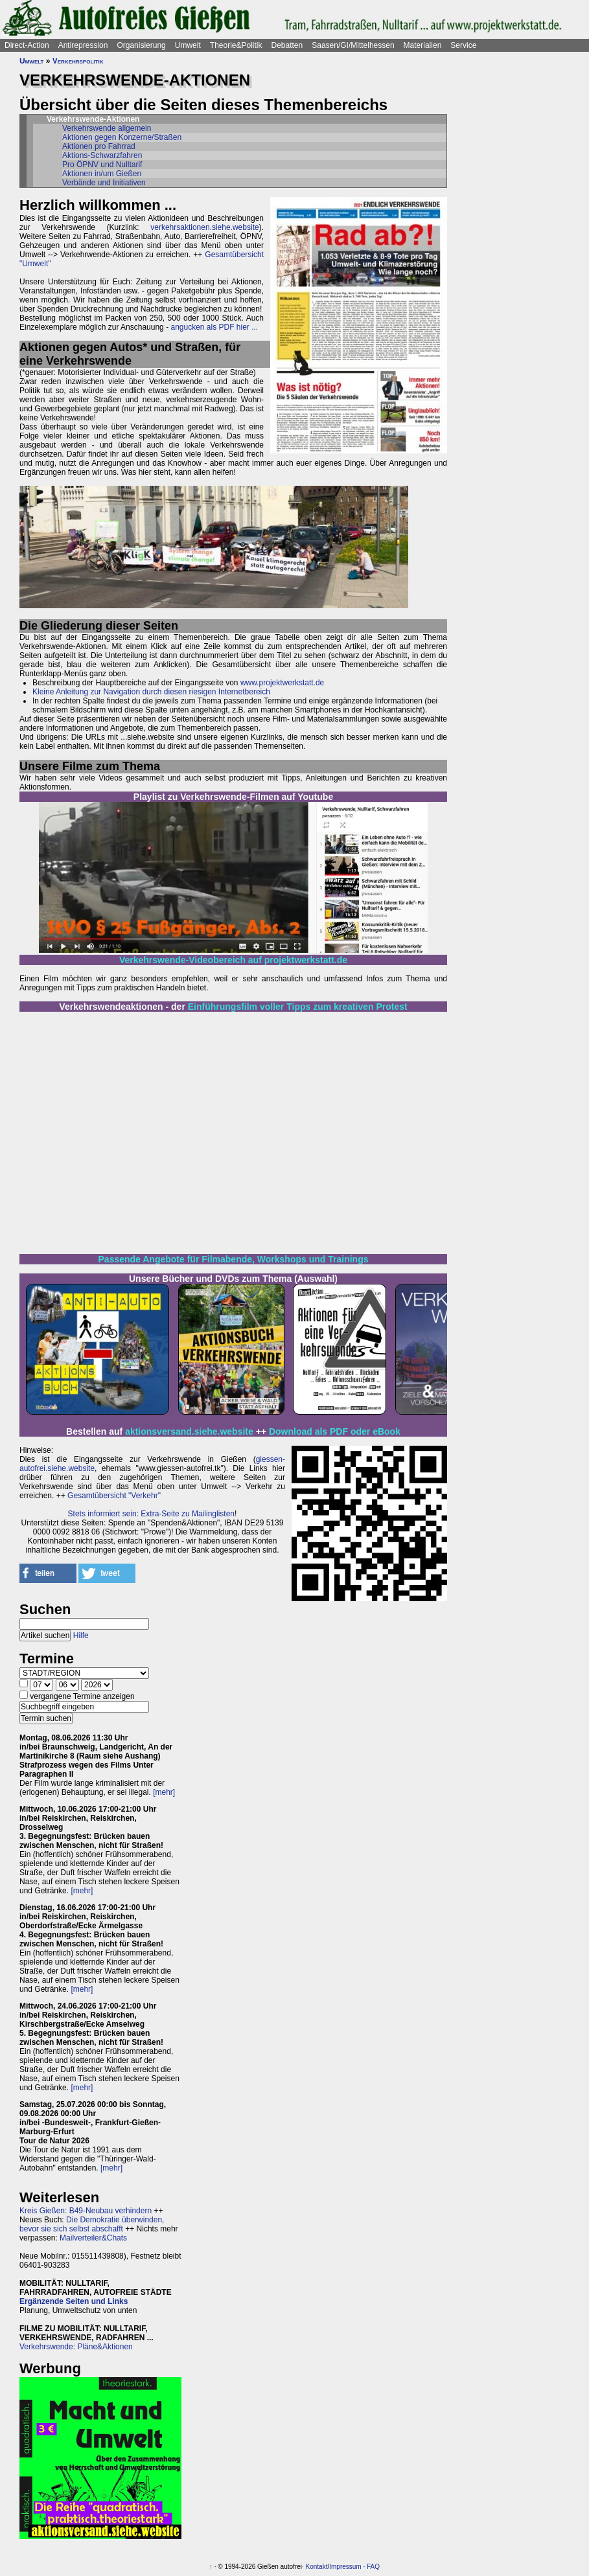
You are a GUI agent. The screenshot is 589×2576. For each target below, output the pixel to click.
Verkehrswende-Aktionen (93, 119)
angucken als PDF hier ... (214, 327)
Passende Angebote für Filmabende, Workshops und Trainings (233, 1259)
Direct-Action (27, 45)
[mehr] (164, 1792)
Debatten (287, 45)
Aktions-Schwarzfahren (102, 155)
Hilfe (81, 1635)
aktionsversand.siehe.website (189, 1431)
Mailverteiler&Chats (93, 2237)
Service (463, 45)
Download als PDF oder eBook (334, 1431)
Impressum (345, 2566)
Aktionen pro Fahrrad (98, 146)
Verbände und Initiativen (104, 182)
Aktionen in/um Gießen (101, 173)
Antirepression (83, 45)
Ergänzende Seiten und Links (73, 2301)
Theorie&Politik (236, 45)
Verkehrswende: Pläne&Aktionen (76, 2346)
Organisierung (141, 45)
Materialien (423, 45)
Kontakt (317, 2566)
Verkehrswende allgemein (106, 128)
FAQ (373, 2566)
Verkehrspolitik (78, 60)
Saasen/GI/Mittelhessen (353, 45)
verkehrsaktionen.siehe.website (204, 227)
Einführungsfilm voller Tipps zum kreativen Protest (298, 1006)
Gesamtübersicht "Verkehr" (114, 1495)
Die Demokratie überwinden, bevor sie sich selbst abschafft (91, 2224)
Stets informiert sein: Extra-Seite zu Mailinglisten (151, 1513)
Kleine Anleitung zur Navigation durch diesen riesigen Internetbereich (151, 691)
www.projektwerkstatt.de (282, 682)
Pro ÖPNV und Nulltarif (102, 164)
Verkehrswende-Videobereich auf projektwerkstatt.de (233, 960)
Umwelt (188, 45)
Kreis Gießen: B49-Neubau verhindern (85, 2210)
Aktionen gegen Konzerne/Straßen (121, 137)
